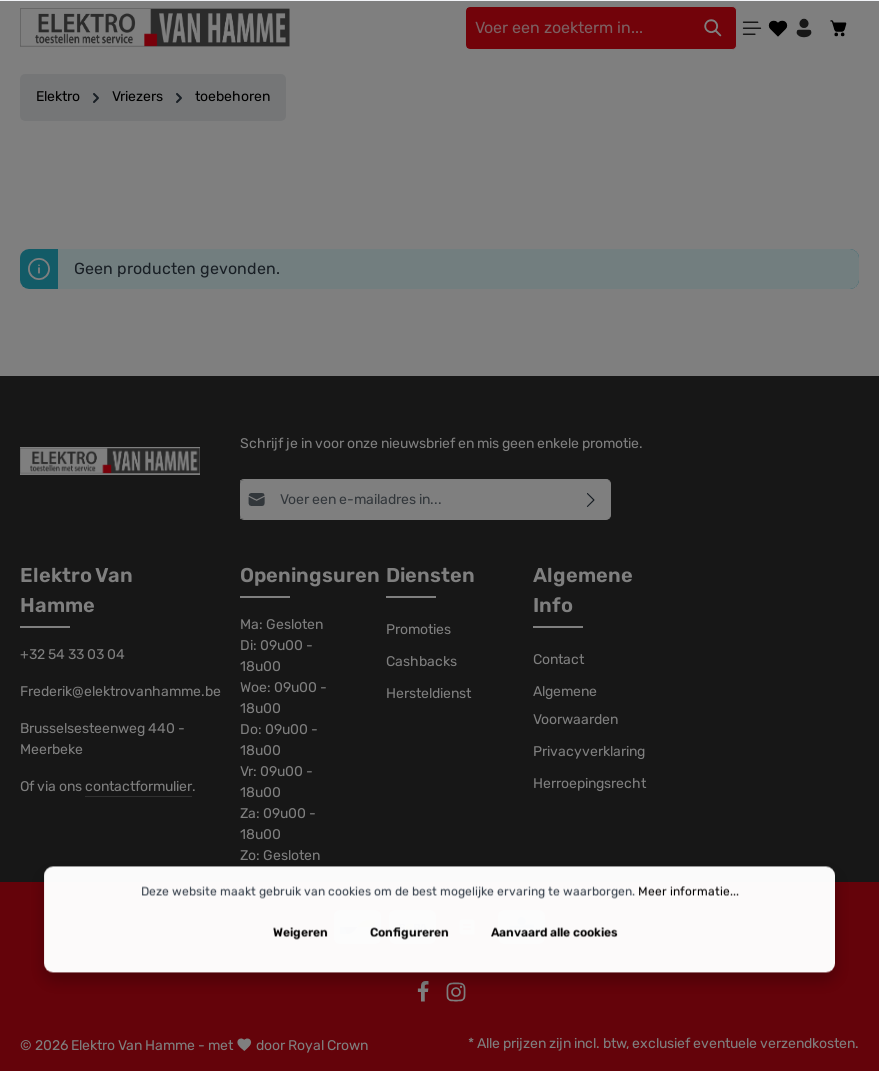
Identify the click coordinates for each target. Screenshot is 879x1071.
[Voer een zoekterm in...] (578, 28)
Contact (558, 659)
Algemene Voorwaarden (575, 705)
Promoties (418, 629)
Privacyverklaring (589, 751)
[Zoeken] (713, 28)
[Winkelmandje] (839, 28)
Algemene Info (583, 590)
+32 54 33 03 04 (72, 654)
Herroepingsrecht (589, 783)
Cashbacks (421, 661)
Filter (439, 184)
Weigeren (300, 970)
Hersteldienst (428, 693)
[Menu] (752, 28)
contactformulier (138, 786)
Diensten (430, 575)
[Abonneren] (591, 499)
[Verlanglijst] (778, 28)
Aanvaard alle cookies (554, 970)
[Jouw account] (804, 28)
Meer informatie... (688, 929)
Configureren (409, 970)
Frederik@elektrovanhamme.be (110, 691)
